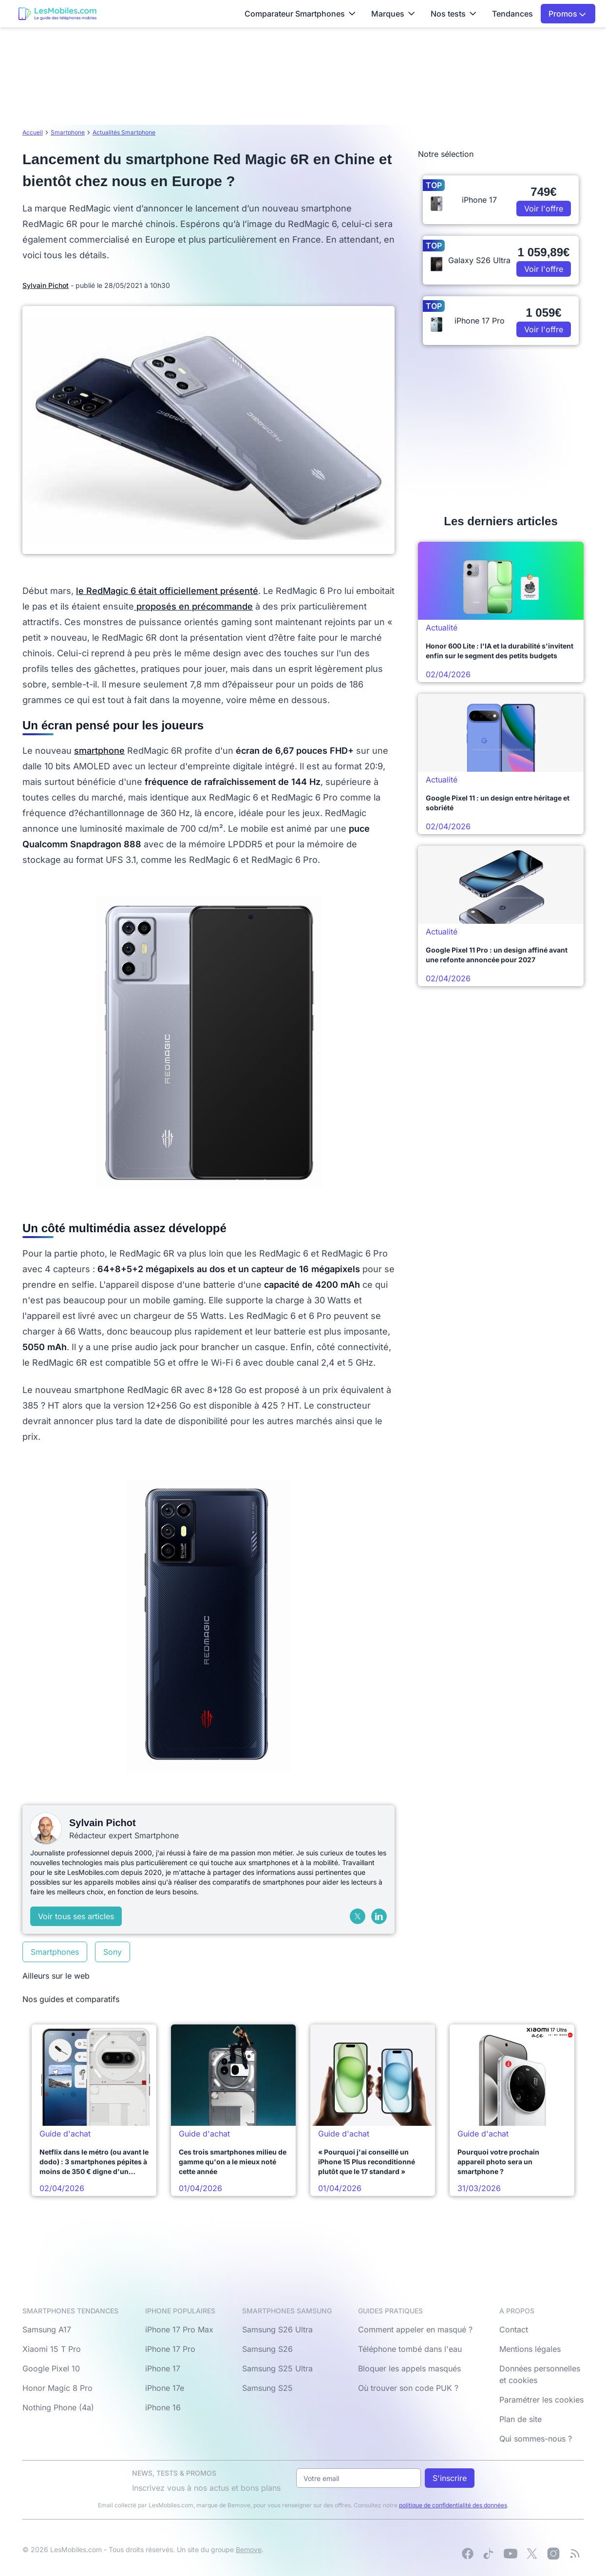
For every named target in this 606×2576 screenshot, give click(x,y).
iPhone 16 (163, 2407)
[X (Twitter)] (357, 1916)
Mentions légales (530, 2349)
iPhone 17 (162, 2368)
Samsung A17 (46, 2329)
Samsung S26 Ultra (277, 2329)
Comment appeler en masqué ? (415, 2329)
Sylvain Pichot (45, 285)
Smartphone (68, 132)
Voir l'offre (543, 208)
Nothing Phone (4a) (58, 2407)
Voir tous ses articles (76, 1916)
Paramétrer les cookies (541, 2399)
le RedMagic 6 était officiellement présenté (167, 591)
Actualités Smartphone (124, 132)
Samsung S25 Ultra (277, 2368)
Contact (513, 2329)
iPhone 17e (164, 2388)
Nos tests (453, 14)
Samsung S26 (267, 2349)
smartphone (99, 750)
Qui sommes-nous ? (535, 2438)
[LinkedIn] (379, 1916)
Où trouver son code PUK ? (408, 2388)
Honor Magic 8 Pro (57, 2388)
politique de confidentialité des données (453, 2505)
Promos (567, 14)
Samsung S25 (267, 2388)
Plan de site (520, 2419)
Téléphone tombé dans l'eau (410, 2349)
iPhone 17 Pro (170, 2349)
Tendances (512, 14)
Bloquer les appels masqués (409, 2368)
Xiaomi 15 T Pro (51, 2349)
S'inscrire (450, 2478)
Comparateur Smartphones (300, 14)
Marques (393, 14)
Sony (112, 1952)
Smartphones (55, 1952)
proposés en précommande (193, 606)
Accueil (32, 132)
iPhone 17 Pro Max (179, 2329)
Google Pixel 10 (51, 2368)
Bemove (249, 2549)
